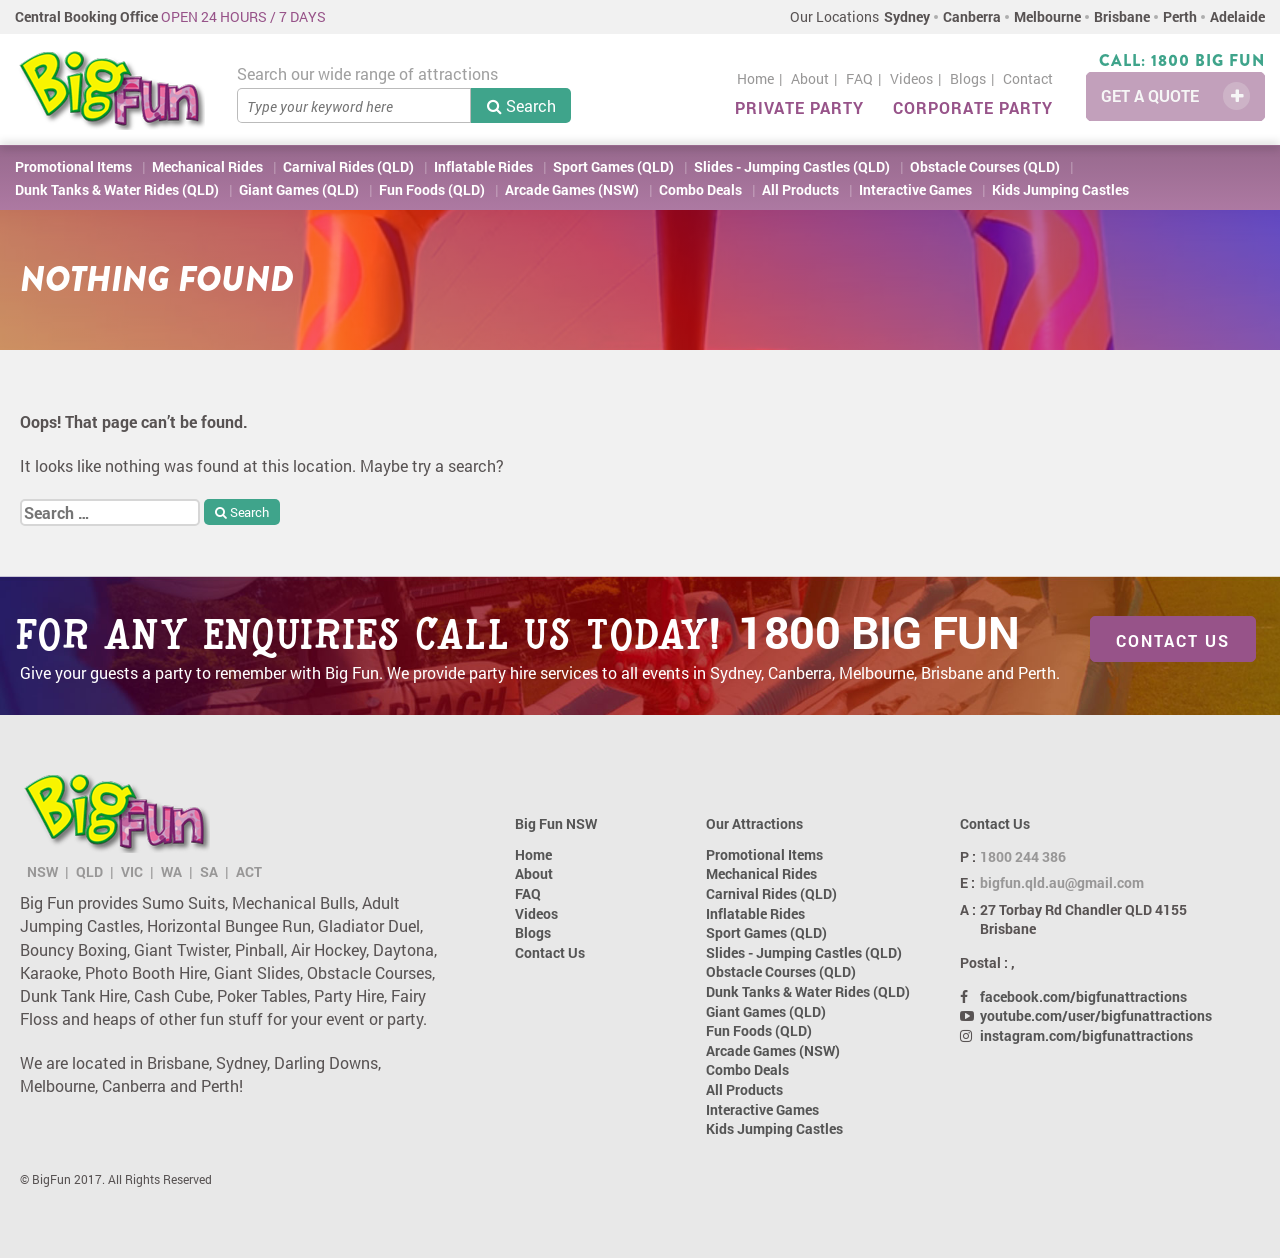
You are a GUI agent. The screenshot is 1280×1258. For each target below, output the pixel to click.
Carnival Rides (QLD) (348, 166)
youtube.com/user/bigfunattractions (1096, 1015)
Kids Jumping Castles (1060, 189)
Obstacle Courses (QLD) (985, 166)
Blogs (968, 78)
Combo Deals (700, 189)
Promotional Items (73, 166)
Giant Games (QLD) (299, 189)
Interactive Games (915, 189)
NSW (42, 871)
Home (755, 78)
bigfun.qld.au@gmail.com (1062, 882)
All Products (800, 189)
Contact (1028, 78)
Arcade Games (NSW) (572, 189)
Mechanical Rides (207, 166)
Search (521, 105)
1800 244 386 (1023, 856)
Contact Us (1173, 640)
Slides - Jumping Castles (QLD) (792, 166)
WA (171, 871)
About (810, 78)
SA (209, 871)
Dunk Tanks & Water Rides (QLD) (117, 189)
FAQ (859, 78)
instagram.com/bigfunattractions (1086, 1035)
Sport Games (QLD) (613, 166)
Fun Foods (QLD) (432, 189)
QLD (89, 871)
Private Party (799, 107)
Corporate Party (973, 107)
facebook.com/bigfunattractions (1083, 996)
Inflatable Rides (483, 166)
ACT (249, 871)
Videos (911, 78)
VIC (132, 871)
